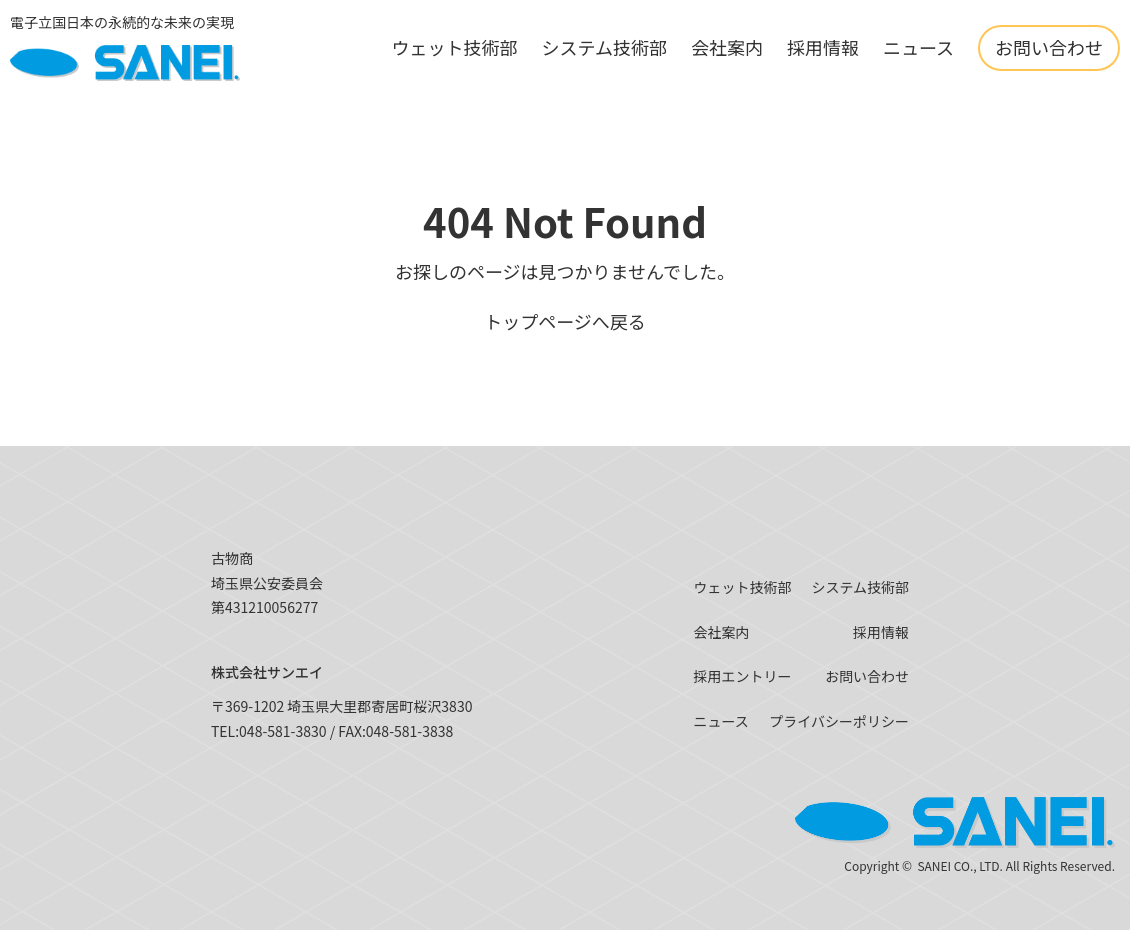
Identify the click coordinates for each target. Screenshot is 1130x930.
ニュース (918, 47)
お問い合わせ (1049, 47)
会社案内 (727, 47)
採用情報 (823, 47)
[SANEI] (125, 48)
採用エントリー (742, 676)
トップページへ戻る (565, 321)
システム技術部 (603, 47)
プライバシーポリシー (839, 721)
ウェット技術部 (454, 47)
